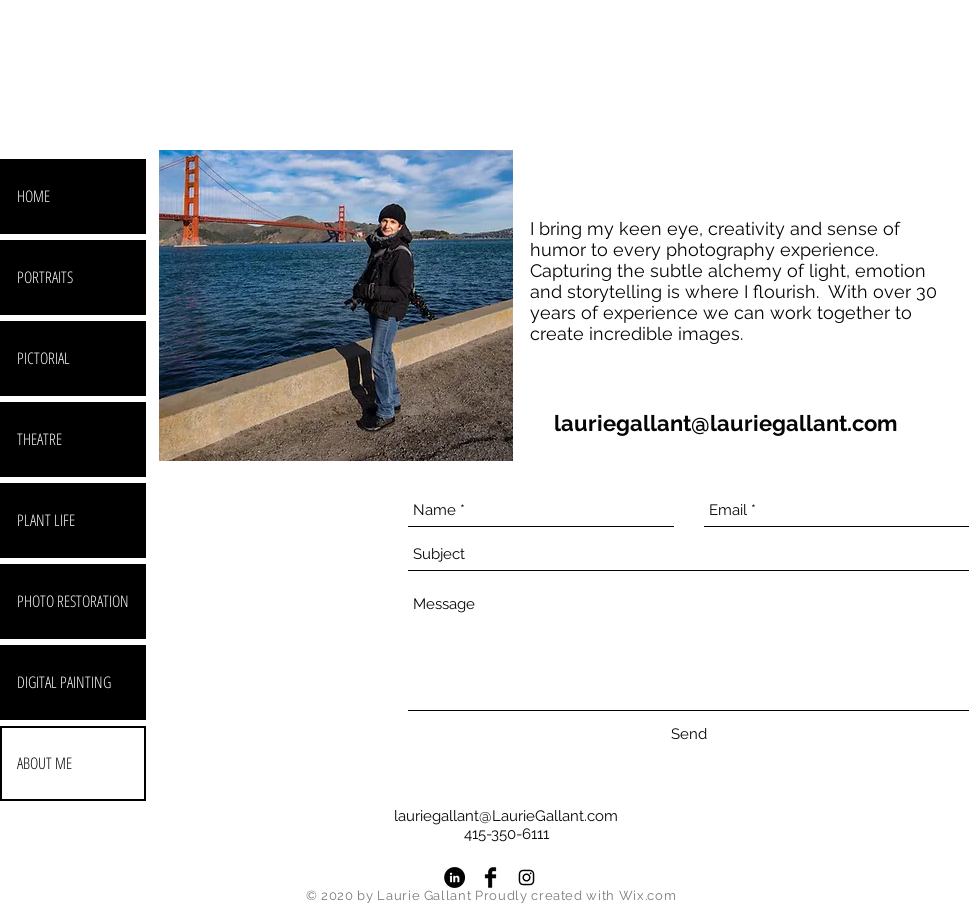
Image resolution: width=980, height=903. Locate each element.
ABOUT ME (44, 763)
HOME (33, 196)
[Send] (689, 734)
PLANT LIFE (46, 520)
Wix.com (648, 895)
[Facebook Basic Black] (490, 877)
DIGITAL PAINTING (64, 682)
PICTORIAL (43, 358)
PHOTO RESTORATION (73, 601)
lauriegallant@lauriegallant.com (725, 423)
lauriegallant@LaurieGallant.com (506, 816)
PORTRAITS (45, 277)
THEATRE (39, 439)
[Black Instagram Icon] (526, 877)
